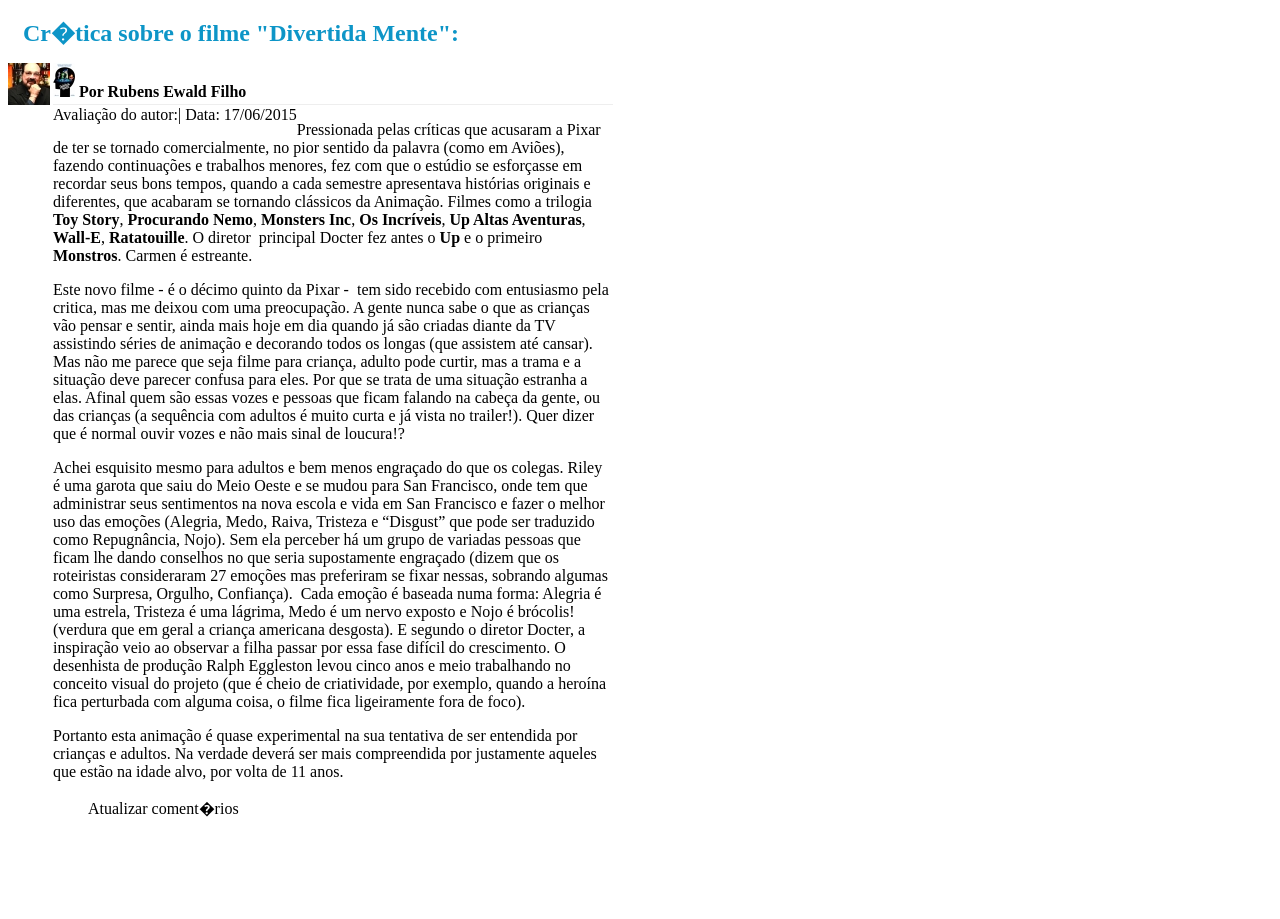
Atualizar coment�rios (163, 808)
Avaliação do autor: (115, 114)
